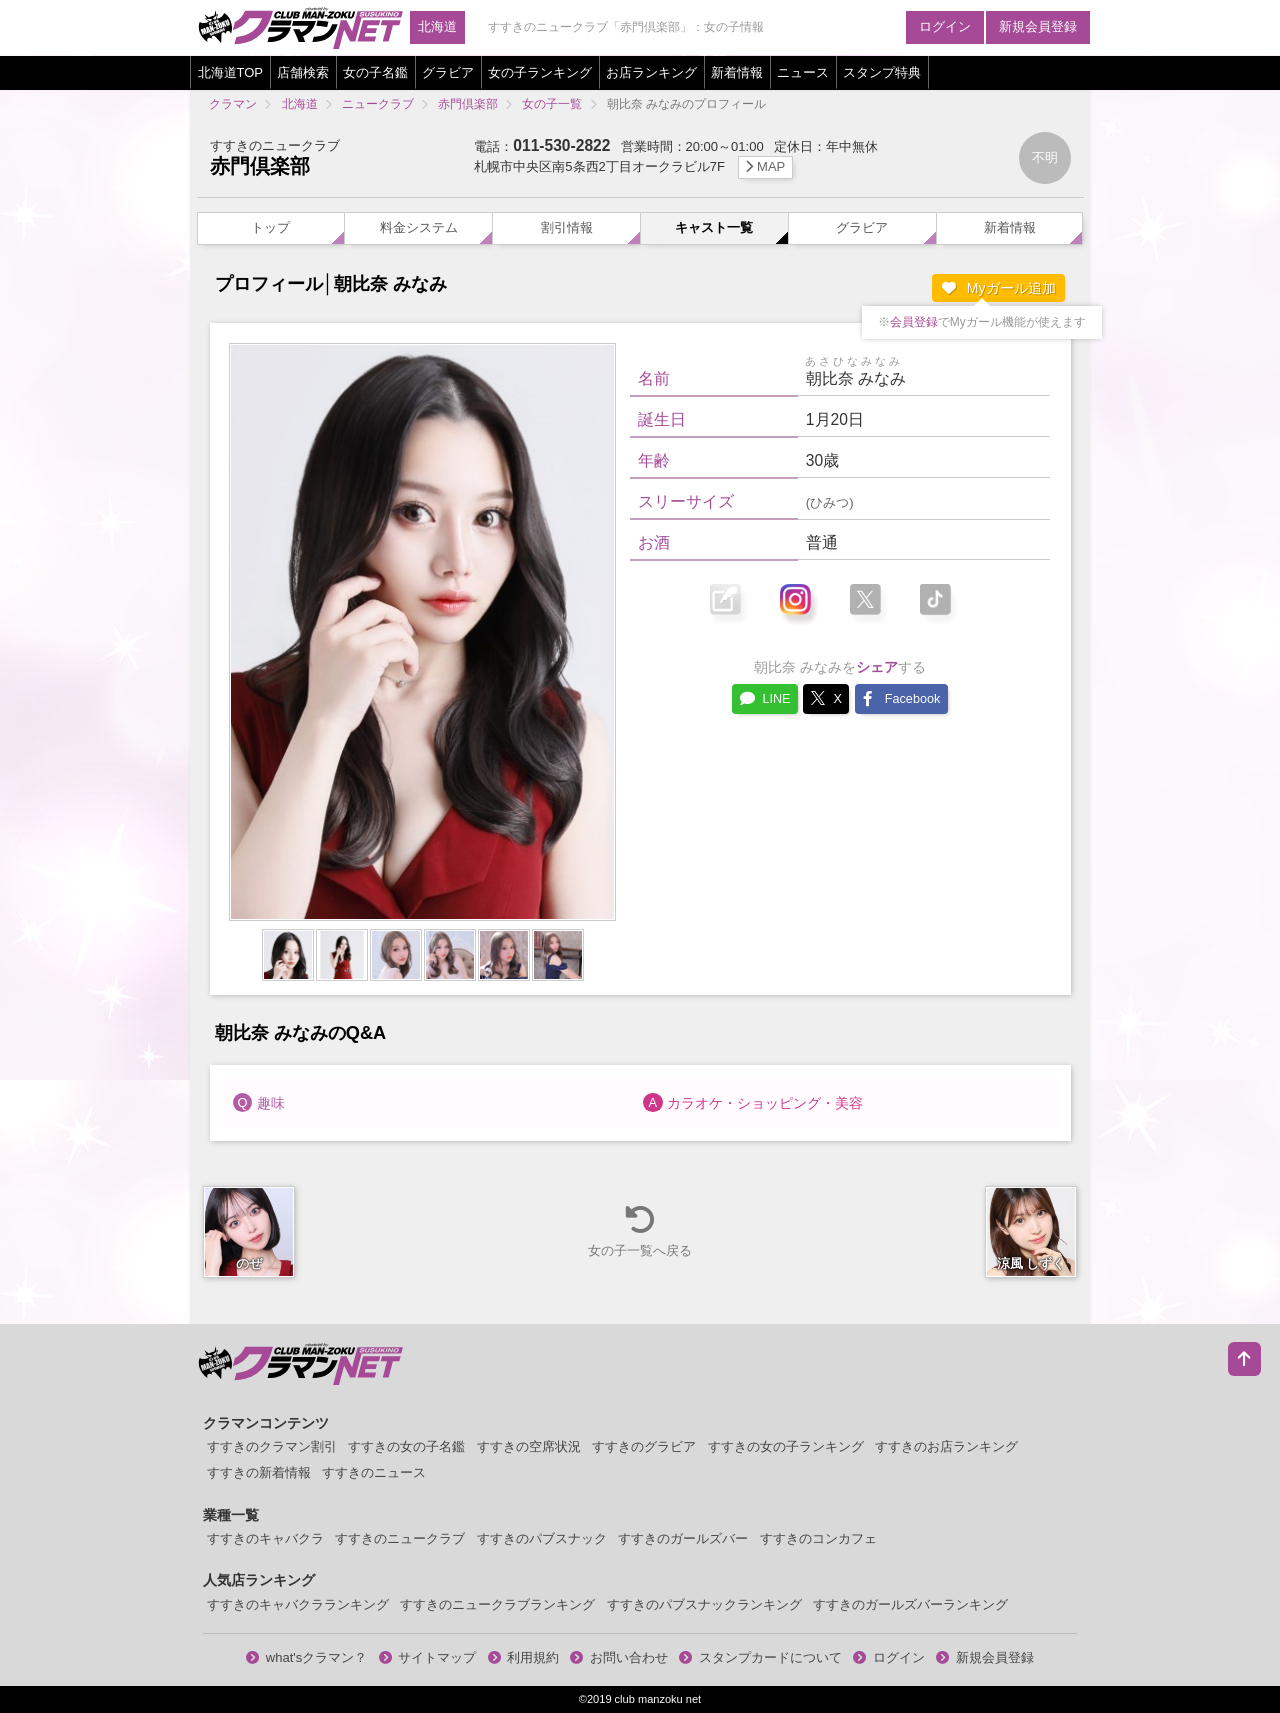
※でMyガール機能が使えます (982, 322)
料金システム (419, 227)
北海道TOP (231, 72)
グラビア (448, 72)
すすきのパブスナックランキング (704, 1604)
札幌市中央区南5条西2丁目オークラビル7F (633, 166)
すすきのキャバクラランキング (298, 1604)
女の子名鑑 (375, 72)
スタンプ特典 (882, 72)
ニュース (803, 72)
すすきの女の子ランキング (786, 1446)
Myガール (999, 288)
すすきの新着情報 (259, 1472)
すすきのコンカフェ (818, 1538)
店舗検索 (303, 72)
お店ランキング (651, 72)
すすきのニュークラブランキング (497, 1604)
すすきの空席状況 (529, 1446)
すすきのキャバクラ (265, 1538)
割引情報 (567, 227)
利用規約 (524, 1657)
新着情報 (737, 72)
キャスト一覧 (714, 227)
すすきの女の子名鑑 (406, 1446)
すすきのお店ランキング (946, 1446)
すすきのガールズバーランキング (910, 1604)
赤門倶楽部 (260, 166)
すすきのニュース (374, 1472)
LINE (765, 698)
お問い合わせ (619, 1657)
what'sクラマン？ (306, 1657)
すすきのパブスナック (542, 1538)
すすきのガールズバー (683, 1538)
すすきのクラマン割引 (272, 1446)
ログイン (945, 26)
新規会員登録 (1038, 26)
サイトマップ (428, 1657)
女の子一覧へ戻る (640, 1230)
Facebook (901, 698)
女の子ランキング (540, 72)
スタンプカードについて (760, 1657)
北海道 (437, 26)
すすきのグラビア (644, 1446)
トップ (270, 227)
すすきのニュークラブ (400, 1538)
